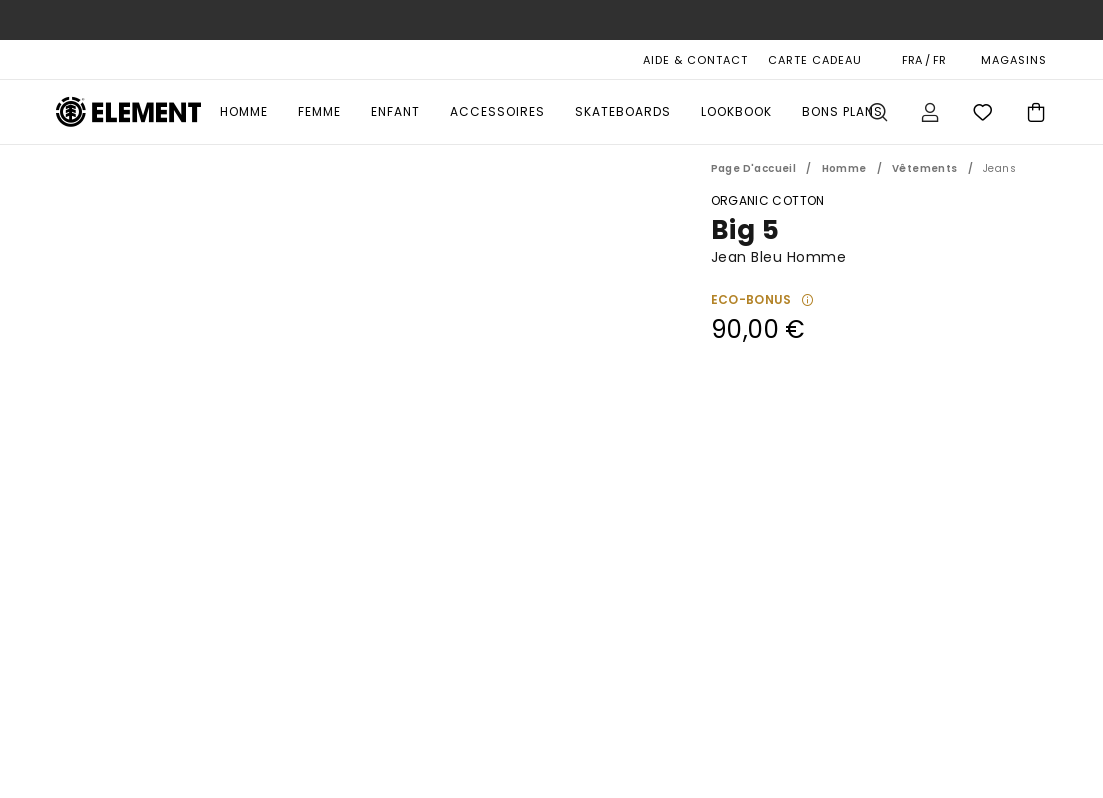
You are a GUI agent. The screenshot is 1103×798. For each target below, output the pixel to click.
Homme (244, 111)
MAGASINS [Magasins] (1014, 60)
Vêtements (925, 168)
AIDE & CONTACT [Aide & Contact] (695, 60)
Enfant (395, 111)
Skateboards (623, 111)
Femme (319, 111)
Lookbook (736, 111)
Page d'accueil (754, 168)
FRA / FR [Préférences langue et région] (924, 60)
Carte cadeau (815, 60)
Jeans (999, 168)
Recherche (878, 112)
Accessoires (497, 111)
